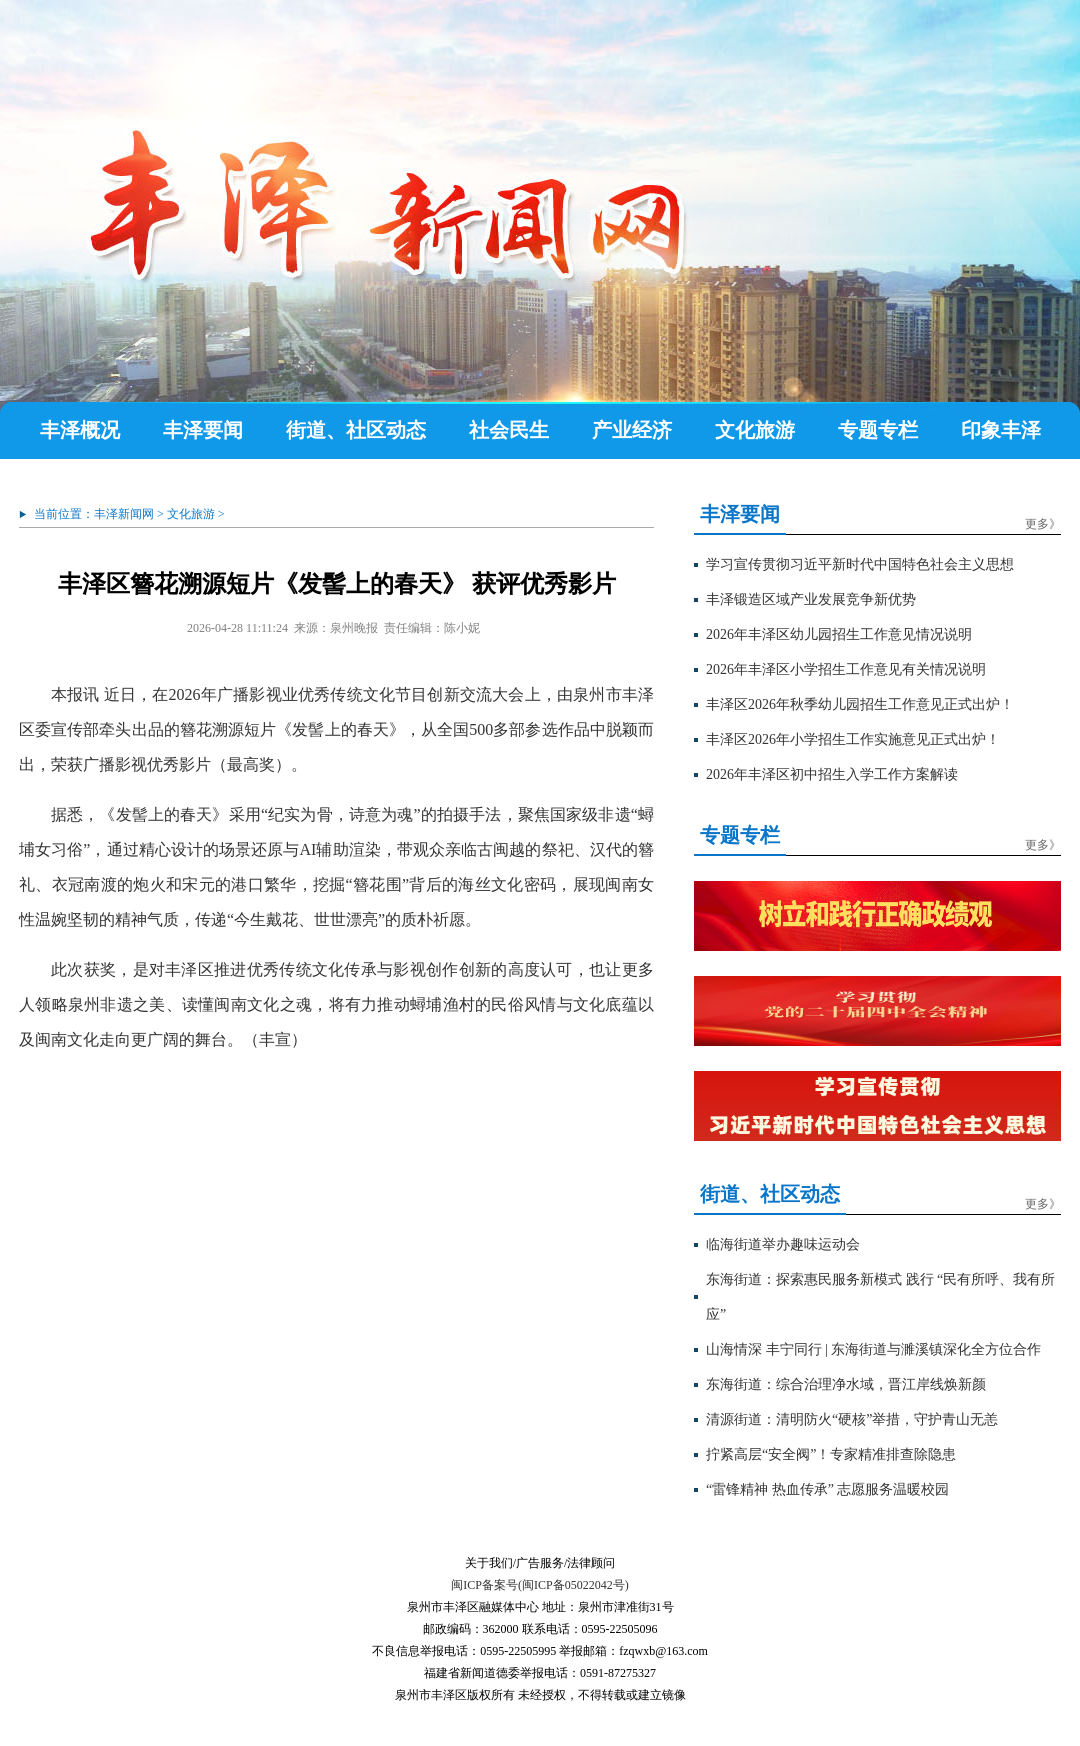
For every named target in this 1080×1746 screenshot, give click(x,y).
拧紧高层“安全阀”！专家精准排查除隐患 (831, 1454)
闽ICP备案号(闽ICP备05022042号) (539, 1585)
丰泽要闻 (203, 430)
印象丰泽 (1001, 430)
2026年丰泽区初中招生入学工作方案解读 (832, 774)
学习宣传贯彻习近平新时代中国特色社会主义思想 (860, 564)
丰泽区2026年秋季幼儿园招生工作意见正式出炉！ (860, 704)
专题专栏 (878, 430)
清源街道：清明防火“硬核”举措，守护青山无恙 (852, 1419)
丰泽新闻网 (124, 514)
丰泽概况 (80, 430)
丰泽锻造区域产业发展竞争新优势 (811, 599)
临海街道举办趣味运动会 (783, 1244)
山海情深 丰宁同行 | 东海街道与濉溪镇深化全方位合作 (873, 1349)
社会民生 (509, 430)
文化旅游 (755, 430)
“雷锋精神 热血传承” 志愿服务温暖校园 (827, 1489)
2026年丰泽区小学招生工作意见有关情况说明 (846, 669)
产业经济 (632, 430)
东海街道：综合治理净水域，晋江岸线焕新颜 (846, 1384)
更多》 (1043, 524)
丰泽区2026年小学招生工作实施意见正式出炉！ (853, 739)
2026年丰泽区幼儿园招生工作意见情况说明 (839, 634)
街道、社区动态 (356, 430)
